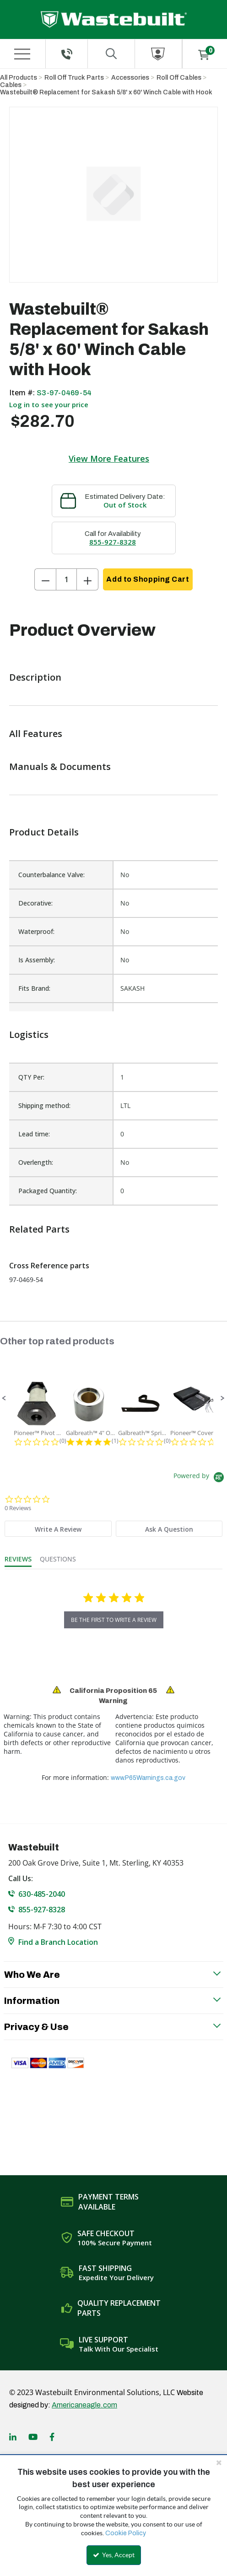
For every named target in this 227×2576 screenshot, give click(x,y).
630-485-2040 (41, 1894)
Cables (11, 85)
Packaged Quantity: (47, 1190)
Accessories (130, 77)
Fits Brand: (34, 988)
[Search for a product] (111, 53)
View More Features (109, 458)
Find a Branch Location (58, 1942)
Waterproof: (36, 931)
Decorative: (35, 903)
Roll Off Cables (179, 77)
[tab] (58, 1529)
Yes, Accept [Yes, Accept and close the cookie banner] (114, 2555)
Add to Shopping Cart (147, 579)
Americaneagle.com (84, 2405)
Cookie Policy (125, 2533)
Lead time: (34, 1134)
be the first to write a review (114, 1620)
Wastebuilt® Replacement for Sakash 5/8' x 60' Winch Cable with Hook (106, 92)
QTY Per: (31, 1077)
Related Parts (39, 1229)
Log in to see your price (48, 404)
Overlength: (35, 1162)
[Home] (114, 19)
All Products (18, 77)
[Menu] (22, 54)
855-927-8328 (112, 541)
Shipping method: (44, 1105)
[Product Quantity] (66, 579)
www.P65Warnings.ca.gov (148, 1777)
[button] (4, 1398)
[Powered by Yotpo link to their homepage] (200, 1478)
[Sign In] (158, 53)
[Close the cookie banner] (218, 2462)
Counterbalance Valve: (51, 874)
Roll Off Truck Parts (74, 77)
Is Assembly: (36, 959)
